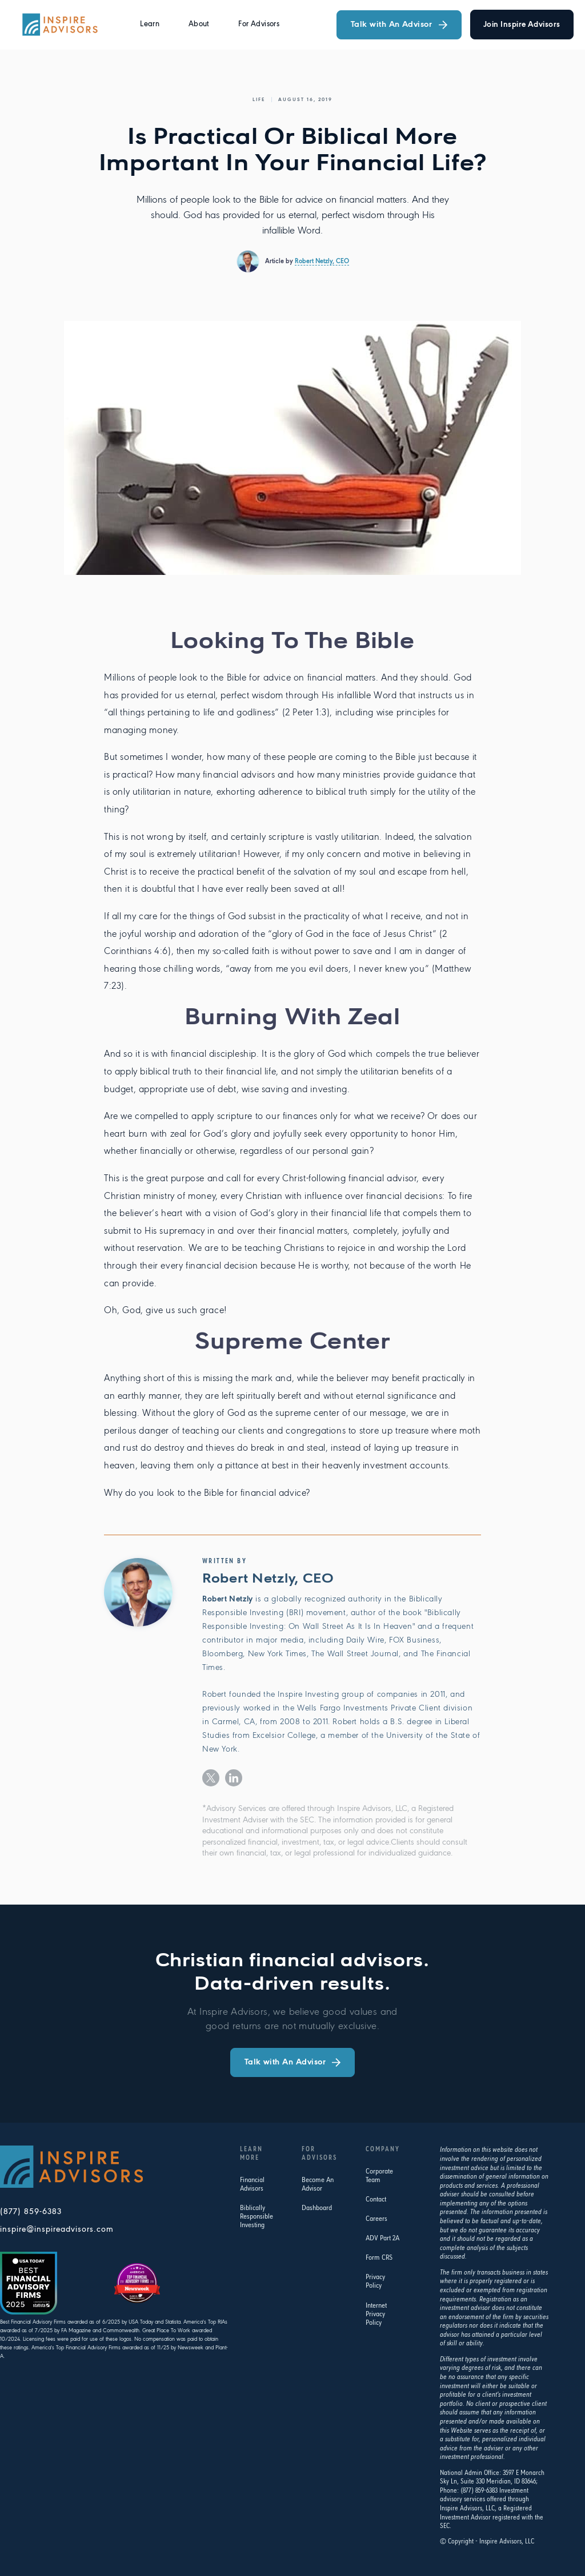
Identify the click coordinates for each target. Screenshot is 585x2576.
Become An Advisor (318, 2184)
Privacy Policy (375, 2281)
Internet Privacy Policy (376, 2314)
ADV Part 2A (382, 2238)
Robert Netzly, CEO (322, 261)
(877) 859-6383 (31, 2212)
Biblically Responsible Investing (256, 2216)
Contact (376, 2199)
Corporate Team (379, 2175)
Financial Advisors (252, 2184)
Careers (376, 2219)
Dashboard (317, 2208)
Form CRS (379, 2257)
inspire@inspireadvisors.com (57, 2229)
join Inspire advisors (521, 25)
